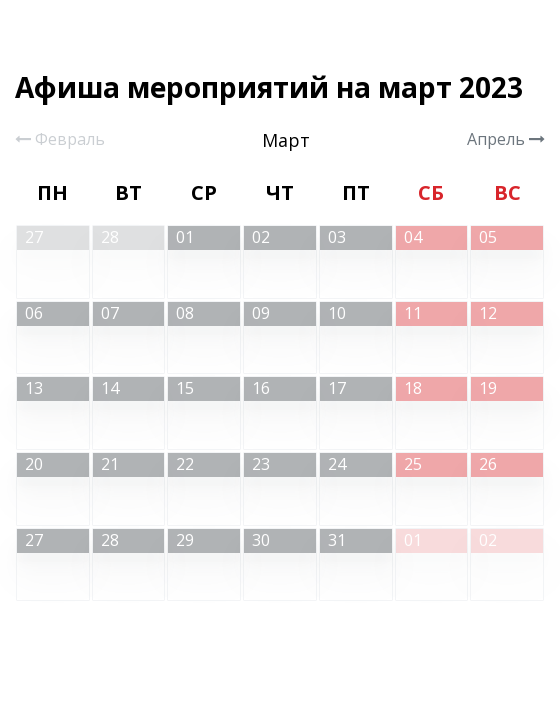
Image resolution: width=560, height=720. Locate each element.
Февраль (60, 139)
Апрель (506, 139)
